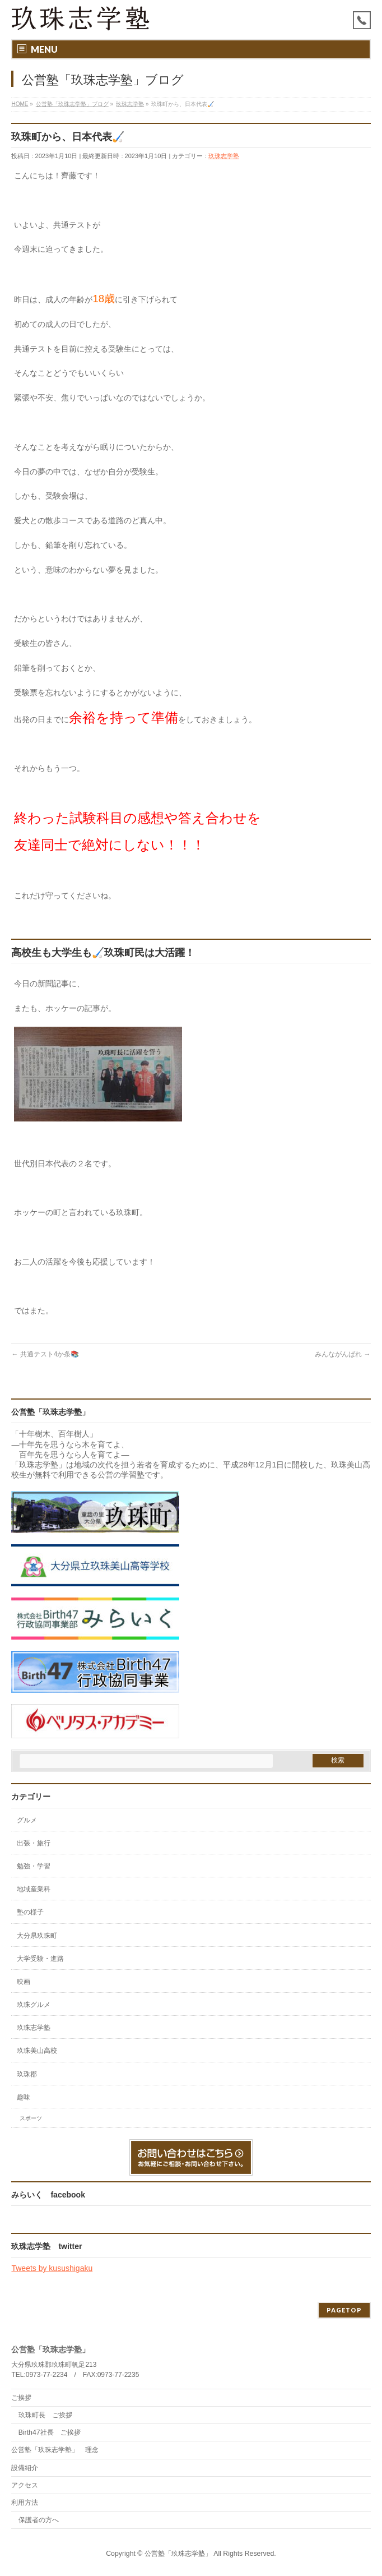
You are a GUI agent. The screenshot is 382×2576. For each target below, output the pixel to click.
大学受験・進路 (40, 1959)
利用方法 (24, 2502)
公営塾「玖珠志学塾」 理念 (55, 2450)
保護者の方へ (38, 2520)
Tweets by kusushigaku (51, 2268)
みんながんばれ (342, 1354)
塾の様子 (30, 1912)
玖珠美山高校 (37, 2051)
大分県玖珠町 (37, 1936)
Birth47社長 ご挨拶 (49, 2432)
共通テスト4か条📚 (45, 1354)
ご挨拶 (21, 2398)
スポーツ (31, 2118)
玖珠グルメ (33, 2005)
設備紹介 (24, 2468)
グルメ (27, 1820)
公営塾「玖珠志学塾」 (178, 2553)
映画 (23, 1982)
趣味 (23, 2097)
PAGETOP (344, 2310)
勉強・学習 (33, 1866)
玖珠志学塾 (223, 156)
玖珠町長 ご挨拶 (45, 2415)
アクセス (24, 2485)
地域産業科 (33, 1889)
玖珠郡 (27, 2074)
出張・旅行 (33, 1843)
